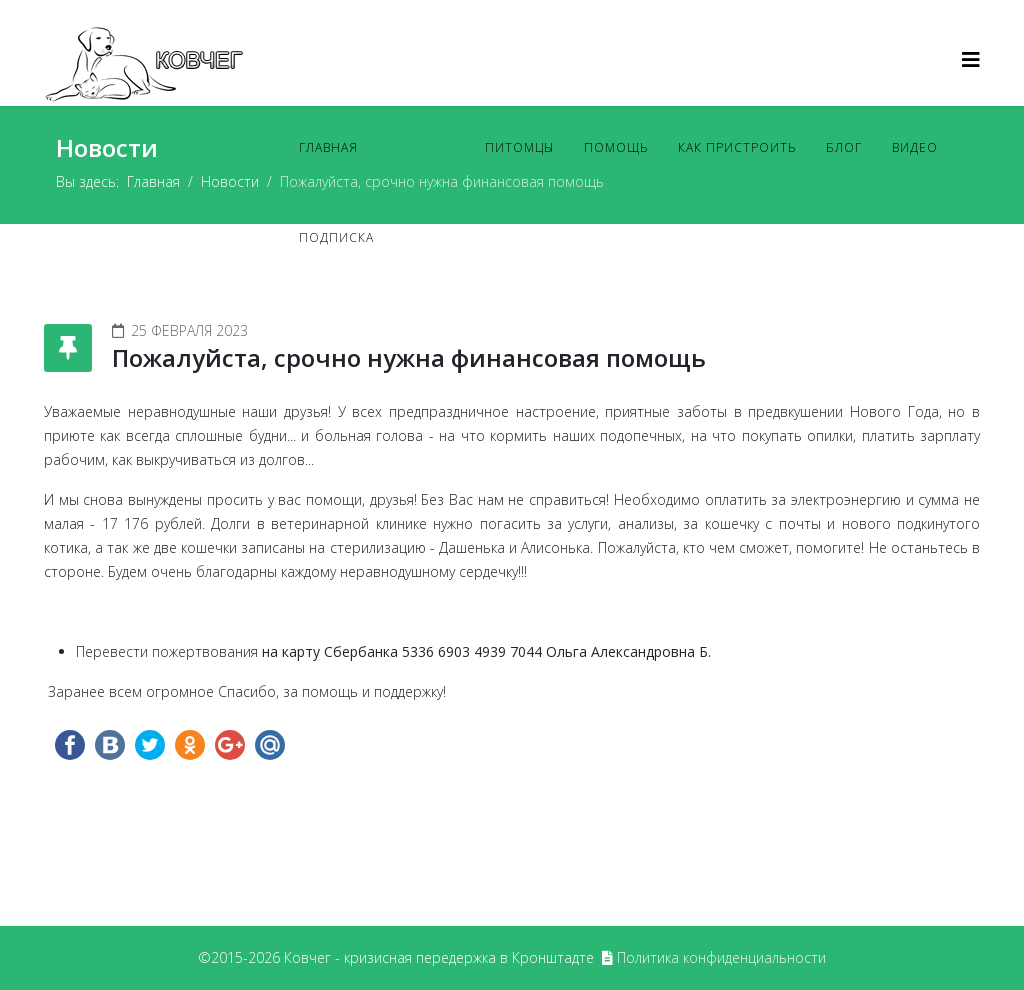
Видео (915, 147)
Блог (844, 147)
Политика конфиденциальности (721, 957)
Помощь (616, 147)
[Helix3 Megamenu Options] (971, 59)
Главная (328, 147)
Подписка (336, 237)
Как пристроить (737, 147)
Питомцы (519, 147)
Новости (421, 147)
